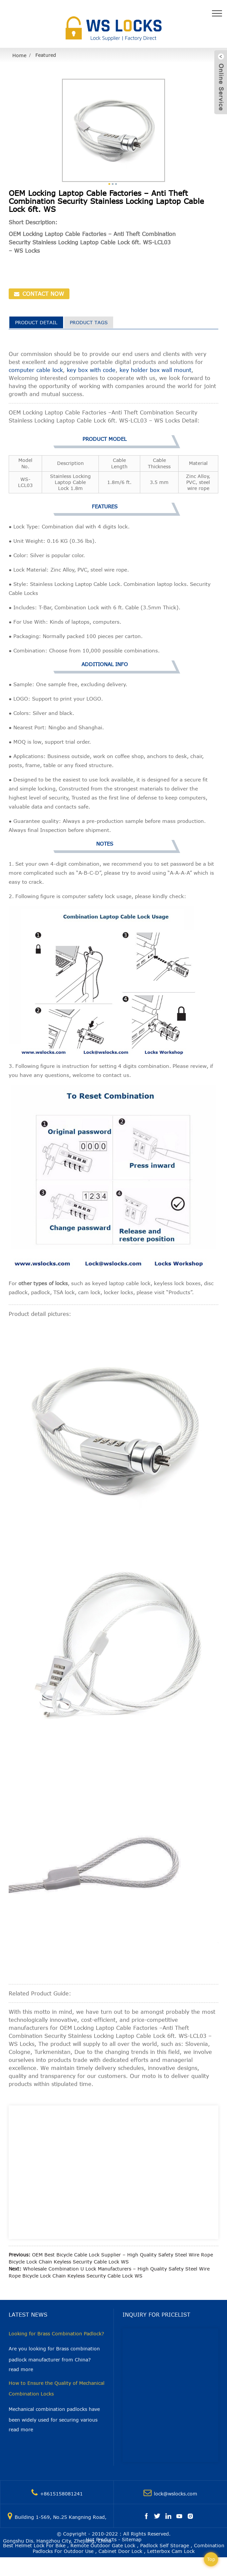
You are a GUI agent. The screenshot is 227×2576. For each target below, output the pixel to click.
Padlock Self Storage (164, 2545)
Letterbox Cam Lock (171, 2551)
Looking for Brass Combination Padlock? (56, 2333)
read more (21, 2369)
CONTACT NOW (42, 294)
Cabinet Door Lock (120, 2551)
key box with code (91, 370)
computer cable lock (36, 370)
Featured (45, 55)
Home (19, 55)
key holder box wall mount (155, 370)
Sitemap (132, 2539)
